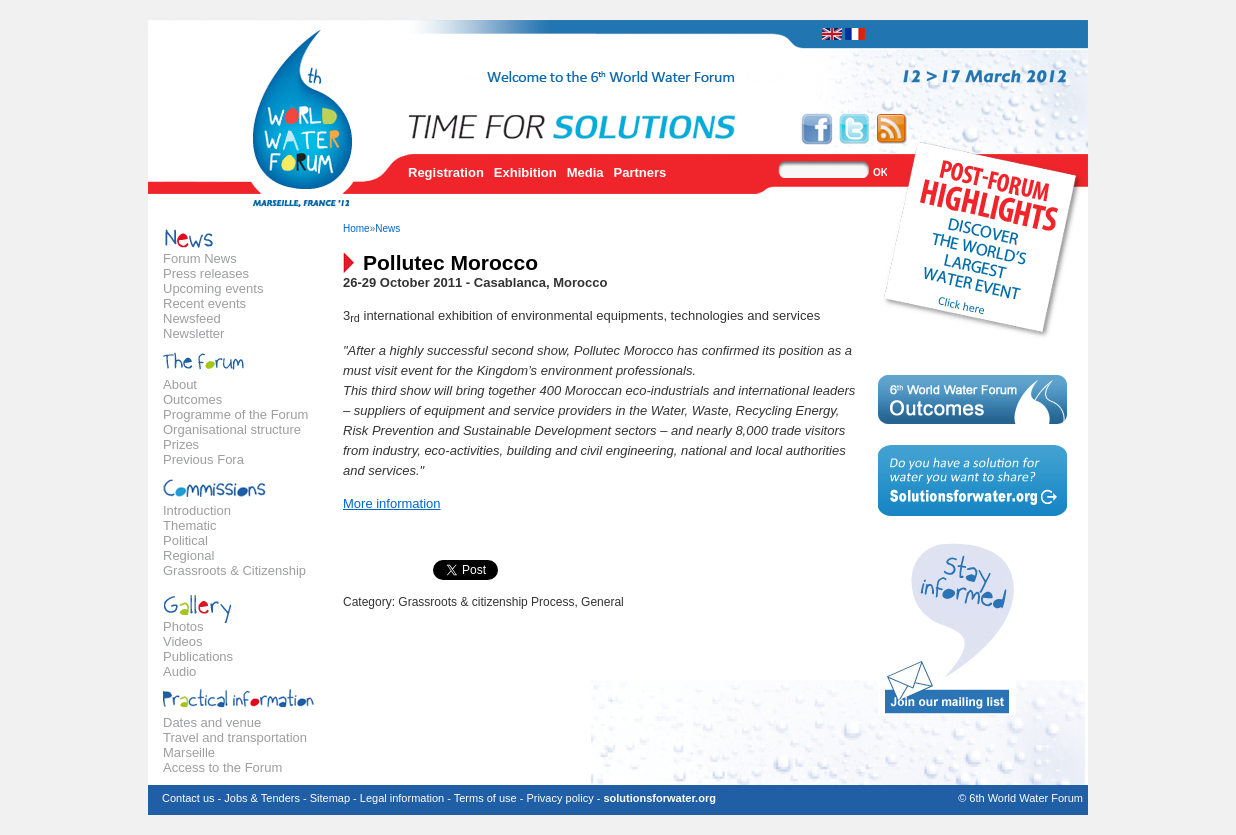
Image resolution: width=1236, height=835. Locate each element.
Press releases (206, 273)
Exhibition (525, 172)
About (180, 384)
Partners (640, 172)
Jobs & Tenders (262, 798)
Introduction (197, 510)
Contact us (188, 798)
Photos (183, 626)
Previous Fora (203, 459)
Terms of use (485, 798)
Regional (188, 555)
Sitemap (330, 798)
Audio (179, 671)
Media (585, 172)
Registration (446, 172)
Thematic (189, 525)
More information (392, 503)
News (387, 228)
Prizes (181, 444)
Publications (198, 656)
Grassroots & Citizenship (234, 570)
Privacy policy (559, 798)
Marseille (189, 752)
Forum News (200, 258)
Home (356, 228)
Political (185, 540)
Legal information (402, 798)
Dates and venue (212, 722)
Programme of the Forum (235, 414)
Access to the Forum (222, 767)
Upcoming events (213, 288)
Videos (183, 641)
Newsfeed (192, 318)
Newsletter (193, 333)
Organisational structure (232, 429)
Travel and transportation (235, 737)
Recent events (204, 303)
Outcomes (192, 399)
